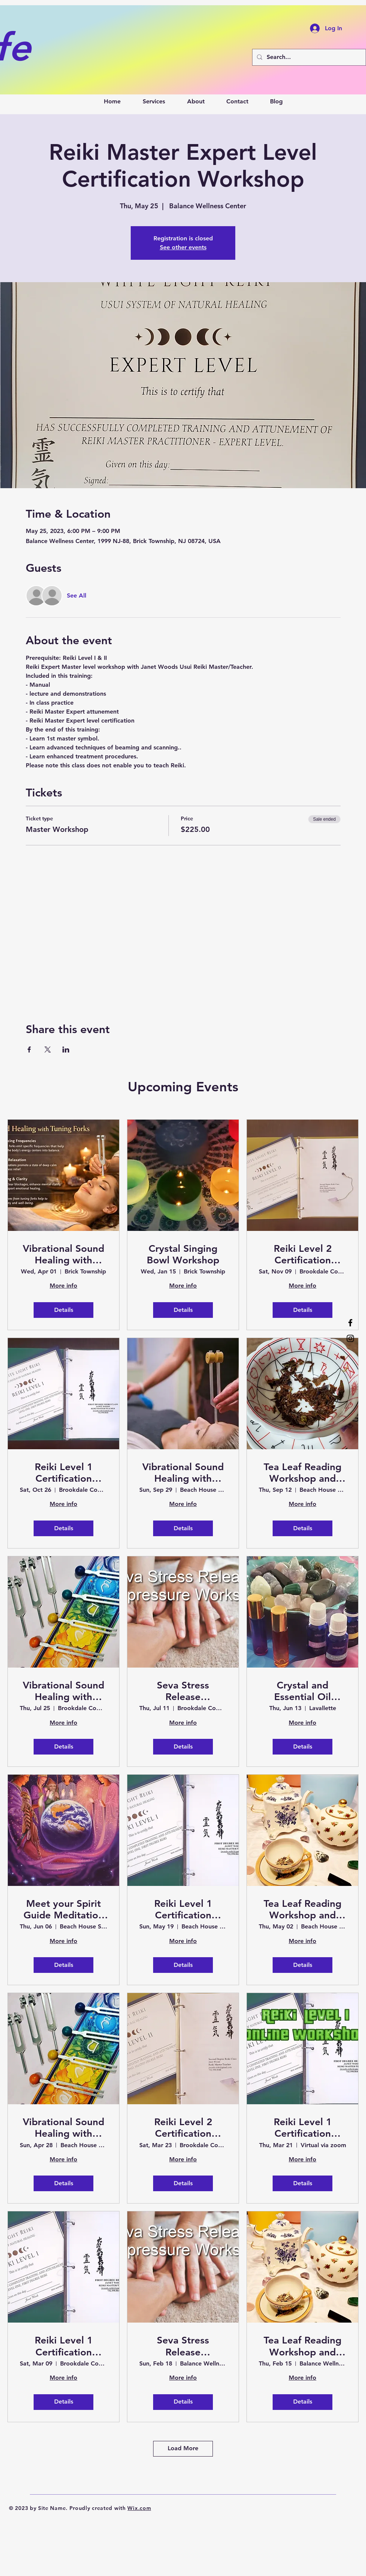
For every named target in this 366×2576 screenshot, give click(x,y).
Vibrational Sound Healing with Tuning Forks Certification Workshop (63, 1254)
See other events (183, 247)
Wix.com (139, 2508)
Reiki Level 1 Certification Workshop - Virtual (302, 2127)
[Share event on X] (47, 1049)
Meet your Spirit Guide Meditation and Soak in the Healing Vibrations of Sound (64, 1909)
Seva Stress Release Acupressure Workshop (183, 1691)
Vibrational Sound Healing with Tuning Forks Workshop (183, 1472)
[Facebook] (350, 1323)
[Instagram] (350, 1338)
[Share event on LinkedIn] (65, 1049)
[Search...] (308, 57)
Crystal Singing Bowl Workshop (183, 1254)
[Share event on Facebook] (29, 1049)
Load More (183, 2448)
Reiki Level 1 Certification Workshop (64, 1472)
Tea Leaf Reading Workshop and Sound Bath (302, 1472)
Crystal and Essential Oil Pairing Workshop (302, 1691)
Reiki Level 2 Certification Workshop (303, 1254)
